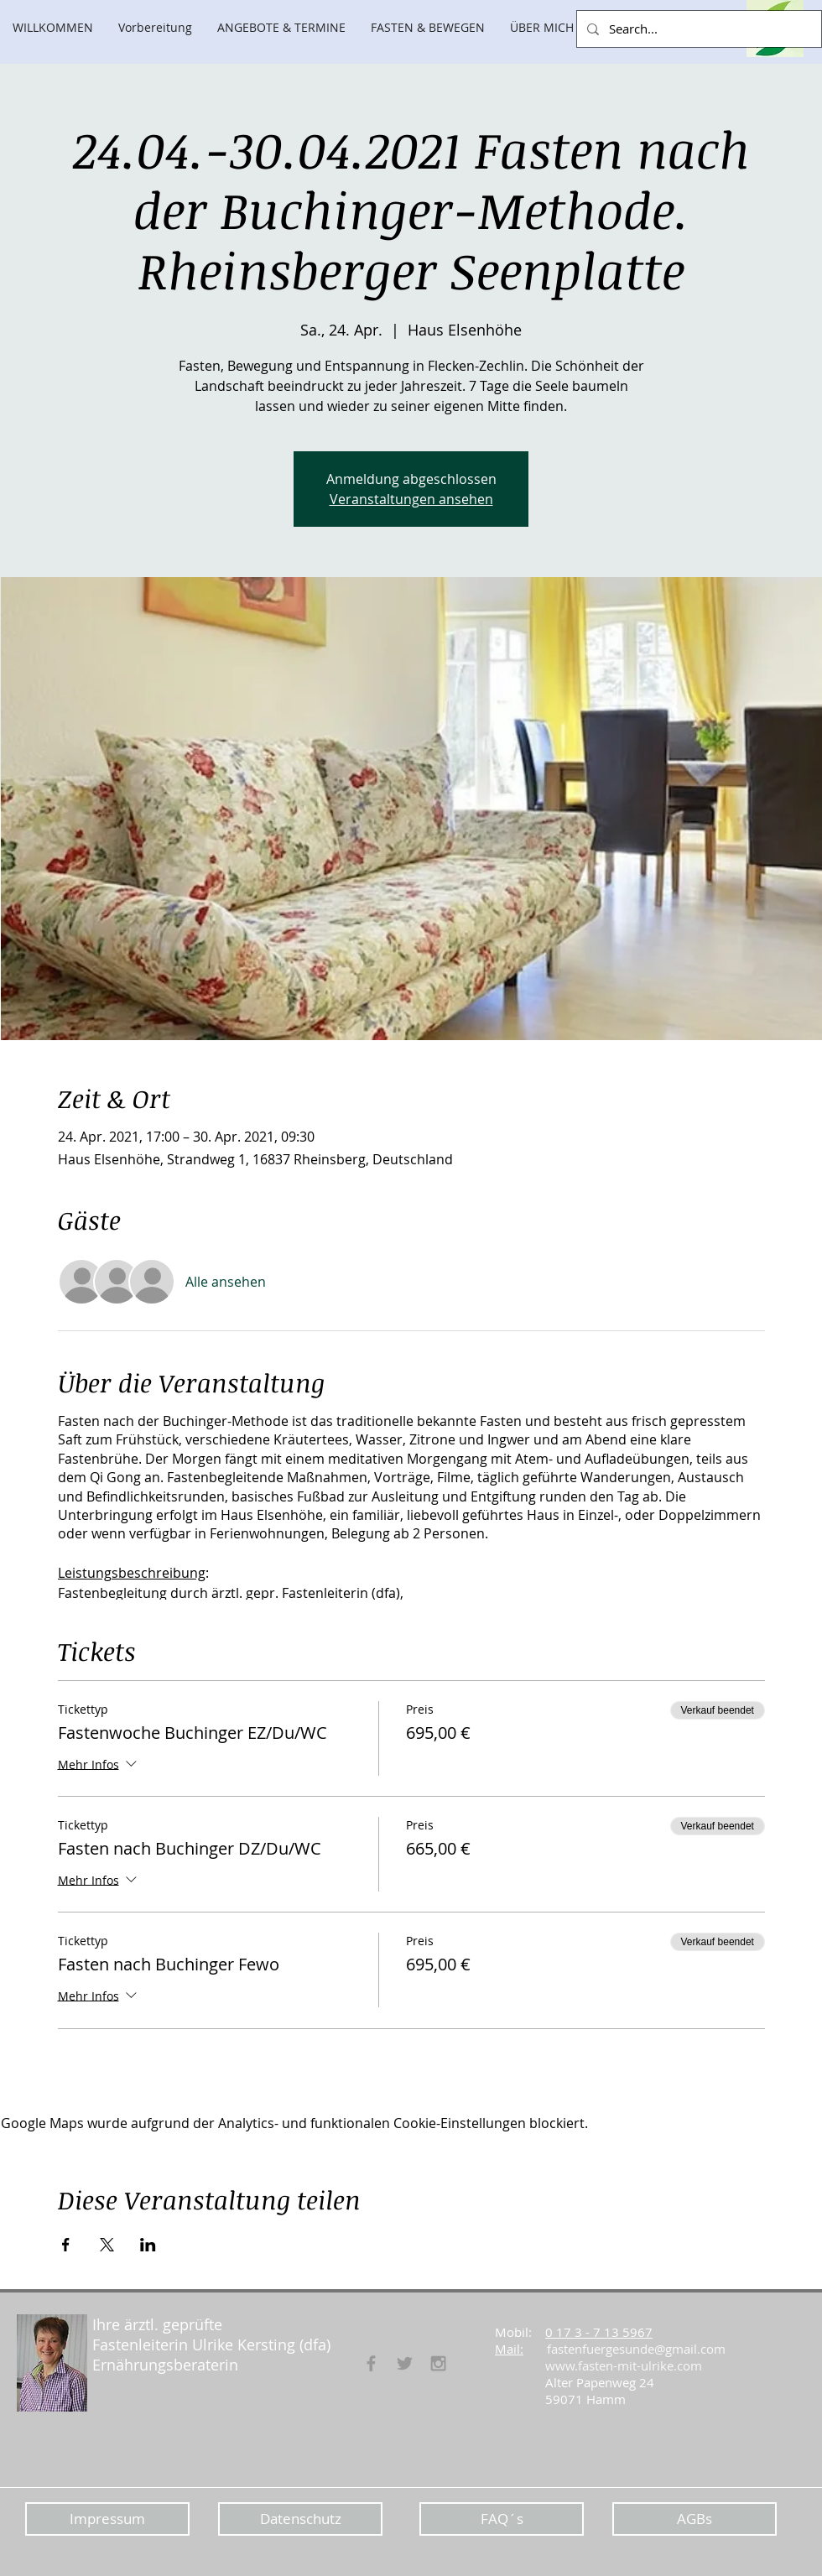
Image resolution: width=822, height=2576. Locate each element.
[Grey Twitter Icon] (404, 2363)
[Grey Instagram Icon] (438, 2363)
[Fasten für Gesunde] (371, 2363)
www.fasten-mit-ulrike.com (623, 2365)
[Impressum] (107, 2519)
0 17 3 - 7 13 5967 (599, 2332)
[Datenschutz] (300, 2519)
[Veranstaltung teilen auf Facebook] (66, 2244)
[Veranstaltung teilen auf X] (107, 2244)
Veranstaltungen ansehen (411, 499)
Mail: (509, 2348)
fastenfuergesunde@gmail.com (636, 2348)
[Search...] (697, 29)
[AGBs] (694, 2519)
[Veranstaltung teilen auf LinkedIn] (148, 2244)
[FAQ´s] (501, 2519)
